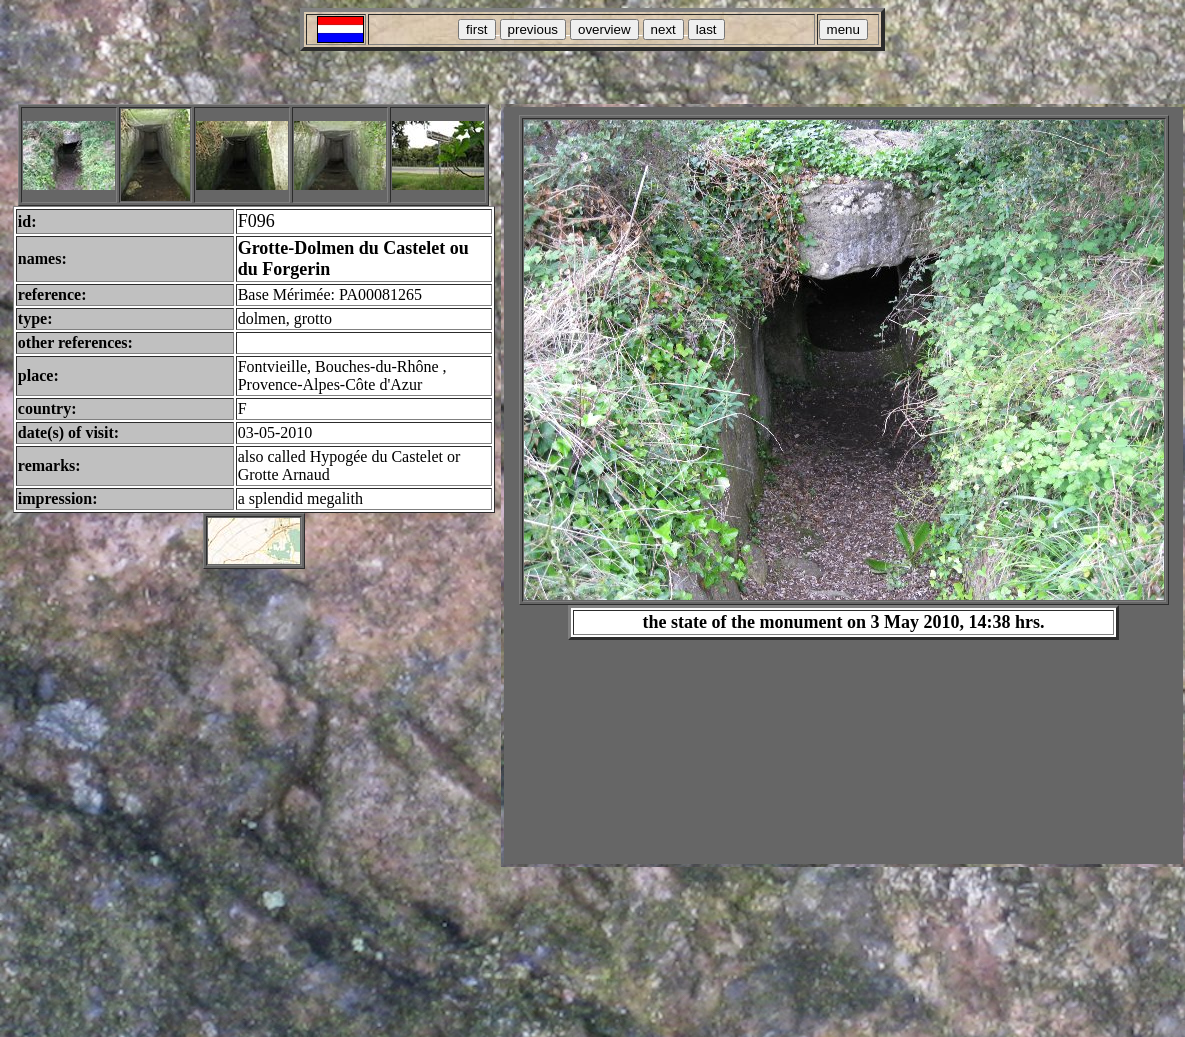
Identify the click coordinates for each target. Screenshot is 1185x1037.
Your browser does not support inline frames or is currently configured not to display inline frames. (843, 485)
